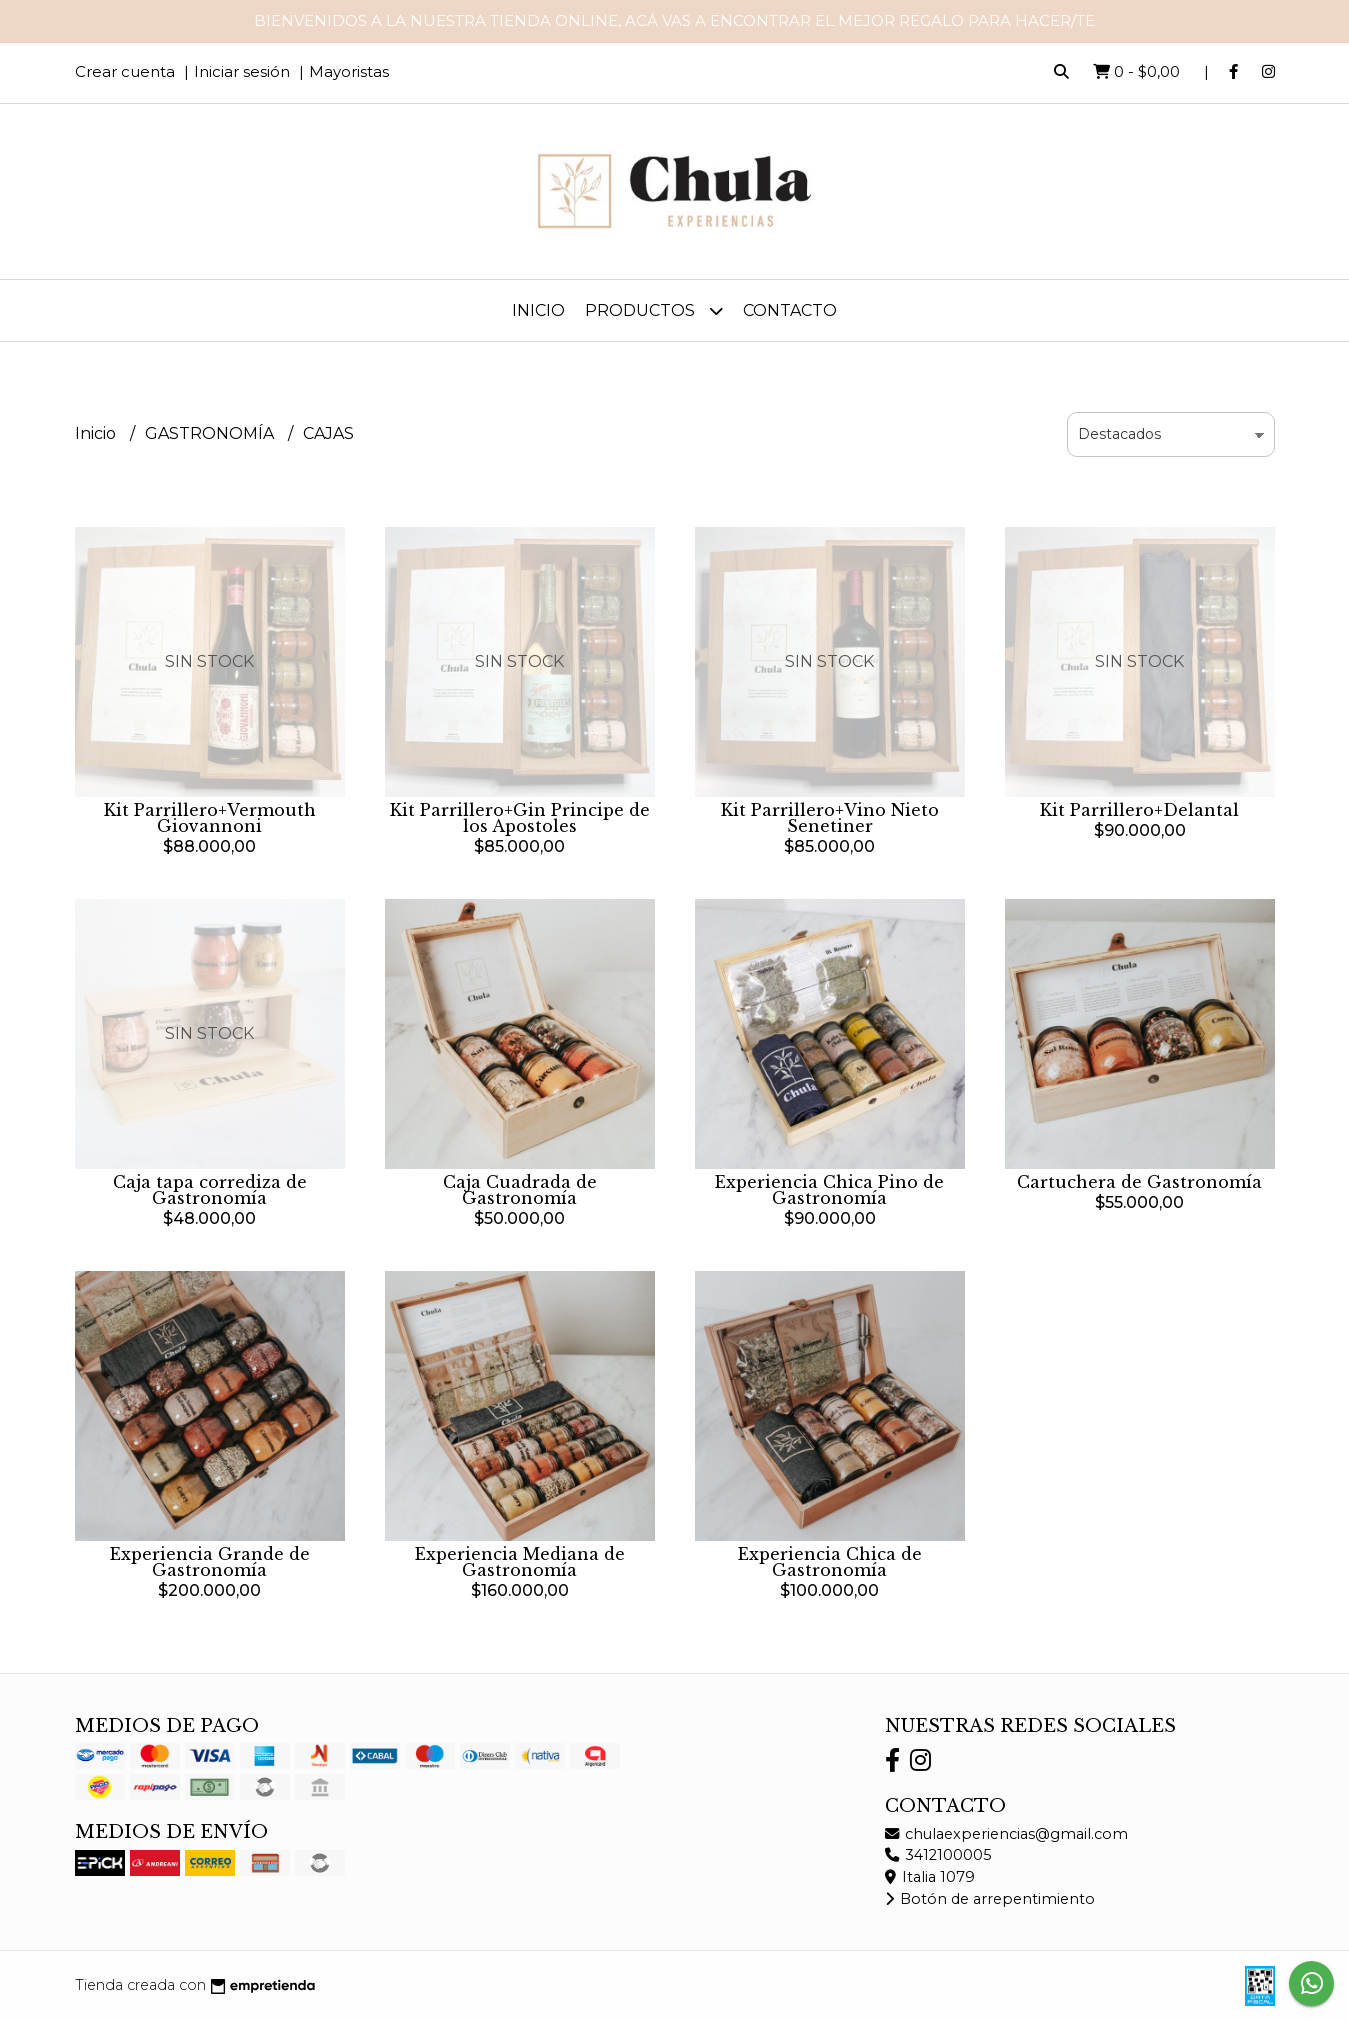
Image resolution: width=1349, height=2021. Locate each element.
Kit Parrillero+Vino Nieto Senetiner (830, 818)
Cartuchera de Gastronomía (1139, 1182)
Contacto (790, 310)
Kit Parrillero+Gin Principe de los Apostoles (520, 818)
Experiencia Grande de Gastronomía (210, 1562)
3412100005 (938, 1855)
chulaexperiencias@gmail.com (1006, 1834)
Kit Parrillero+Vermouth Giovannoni (210, 818)
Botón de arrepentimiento (990, 1899)
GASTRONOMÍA (211, 433)
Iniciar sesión (242, 71)
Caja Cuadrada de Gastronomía (520, 1190)
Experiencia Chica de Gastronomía (830, 1562)
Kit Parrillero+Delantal (1139, 810)
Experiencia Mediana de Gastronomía (520, 1562)
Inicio (538, 310)
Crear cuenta (125, 71)
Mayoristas (349, 71)
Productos (654, 310)
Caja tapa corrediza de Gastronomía (210, 1190)
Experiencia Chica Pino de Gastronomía (829, 1190)
